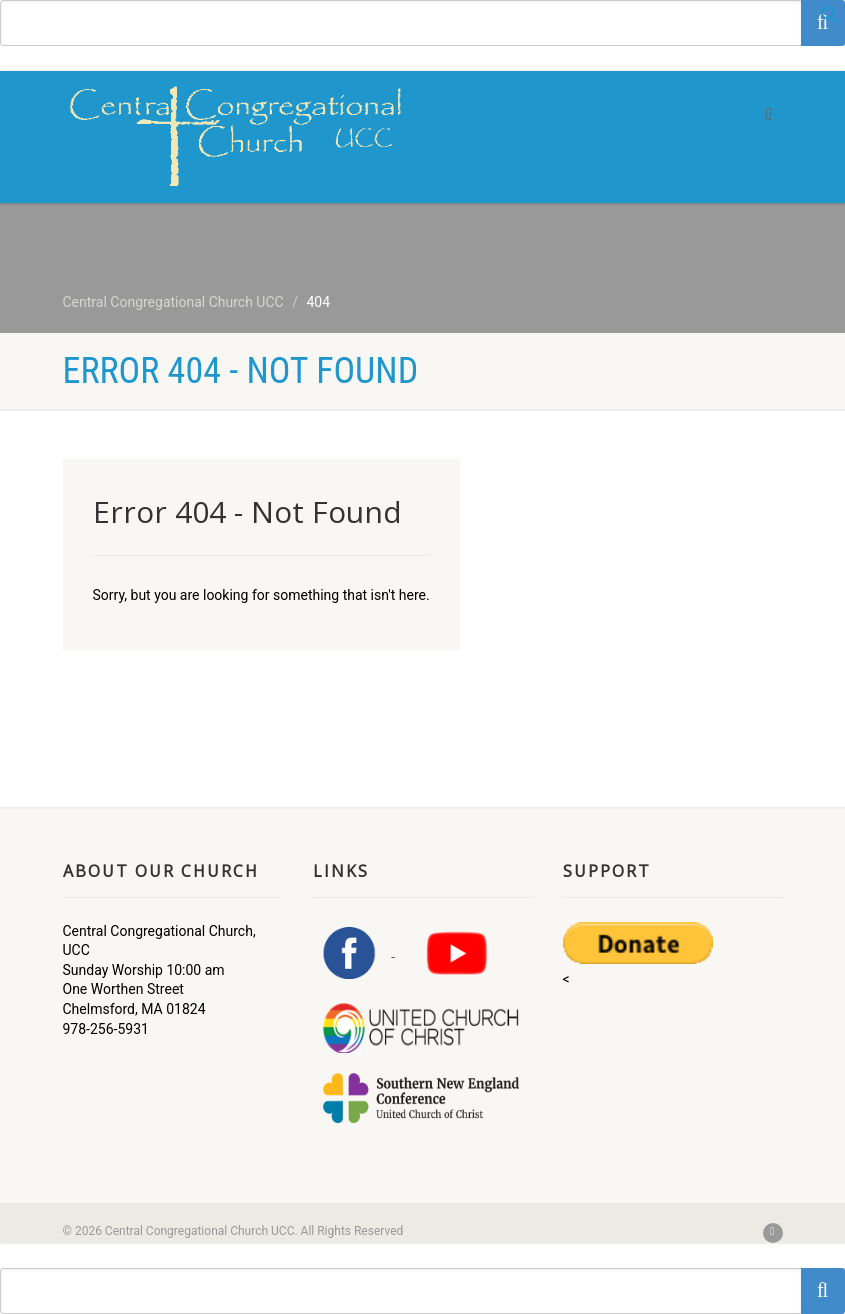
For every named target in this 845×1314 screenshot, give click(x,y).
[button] (830, 20)
